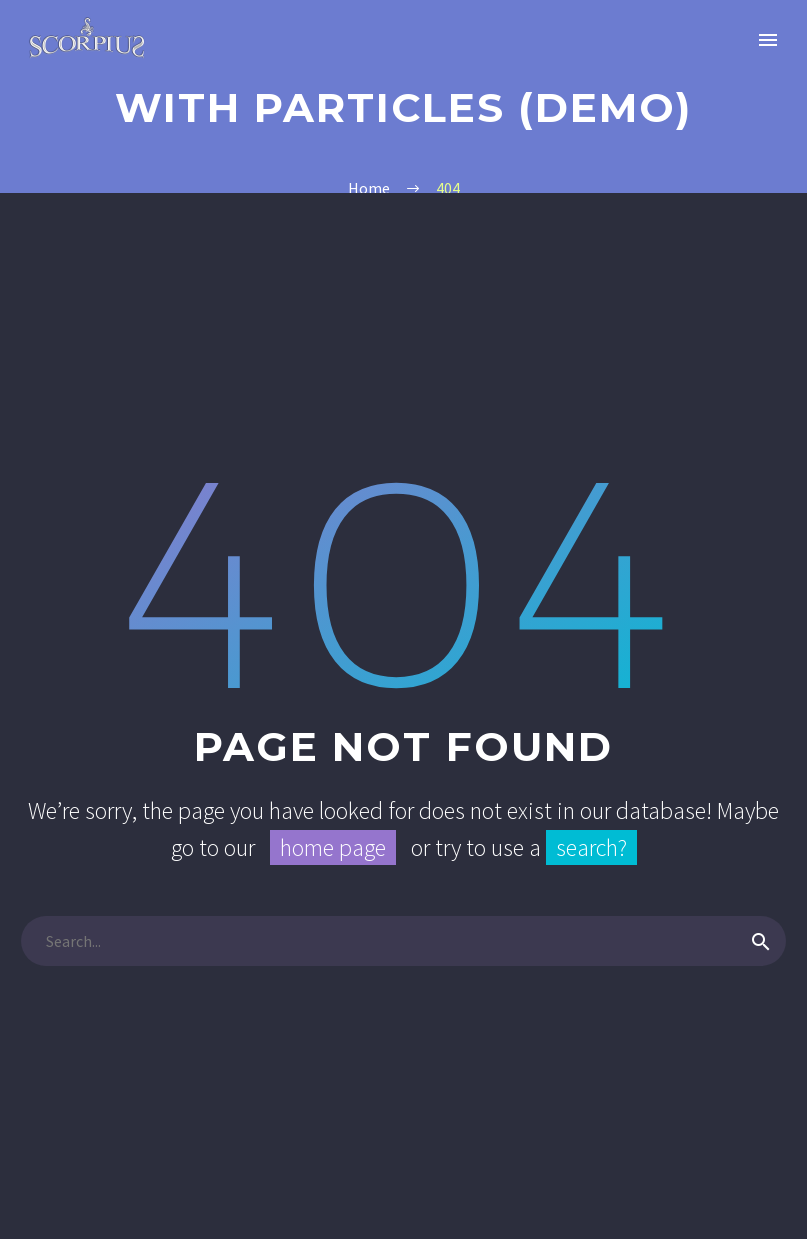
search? (591, 847)
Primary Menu (768, 40)
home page (333, 847)
